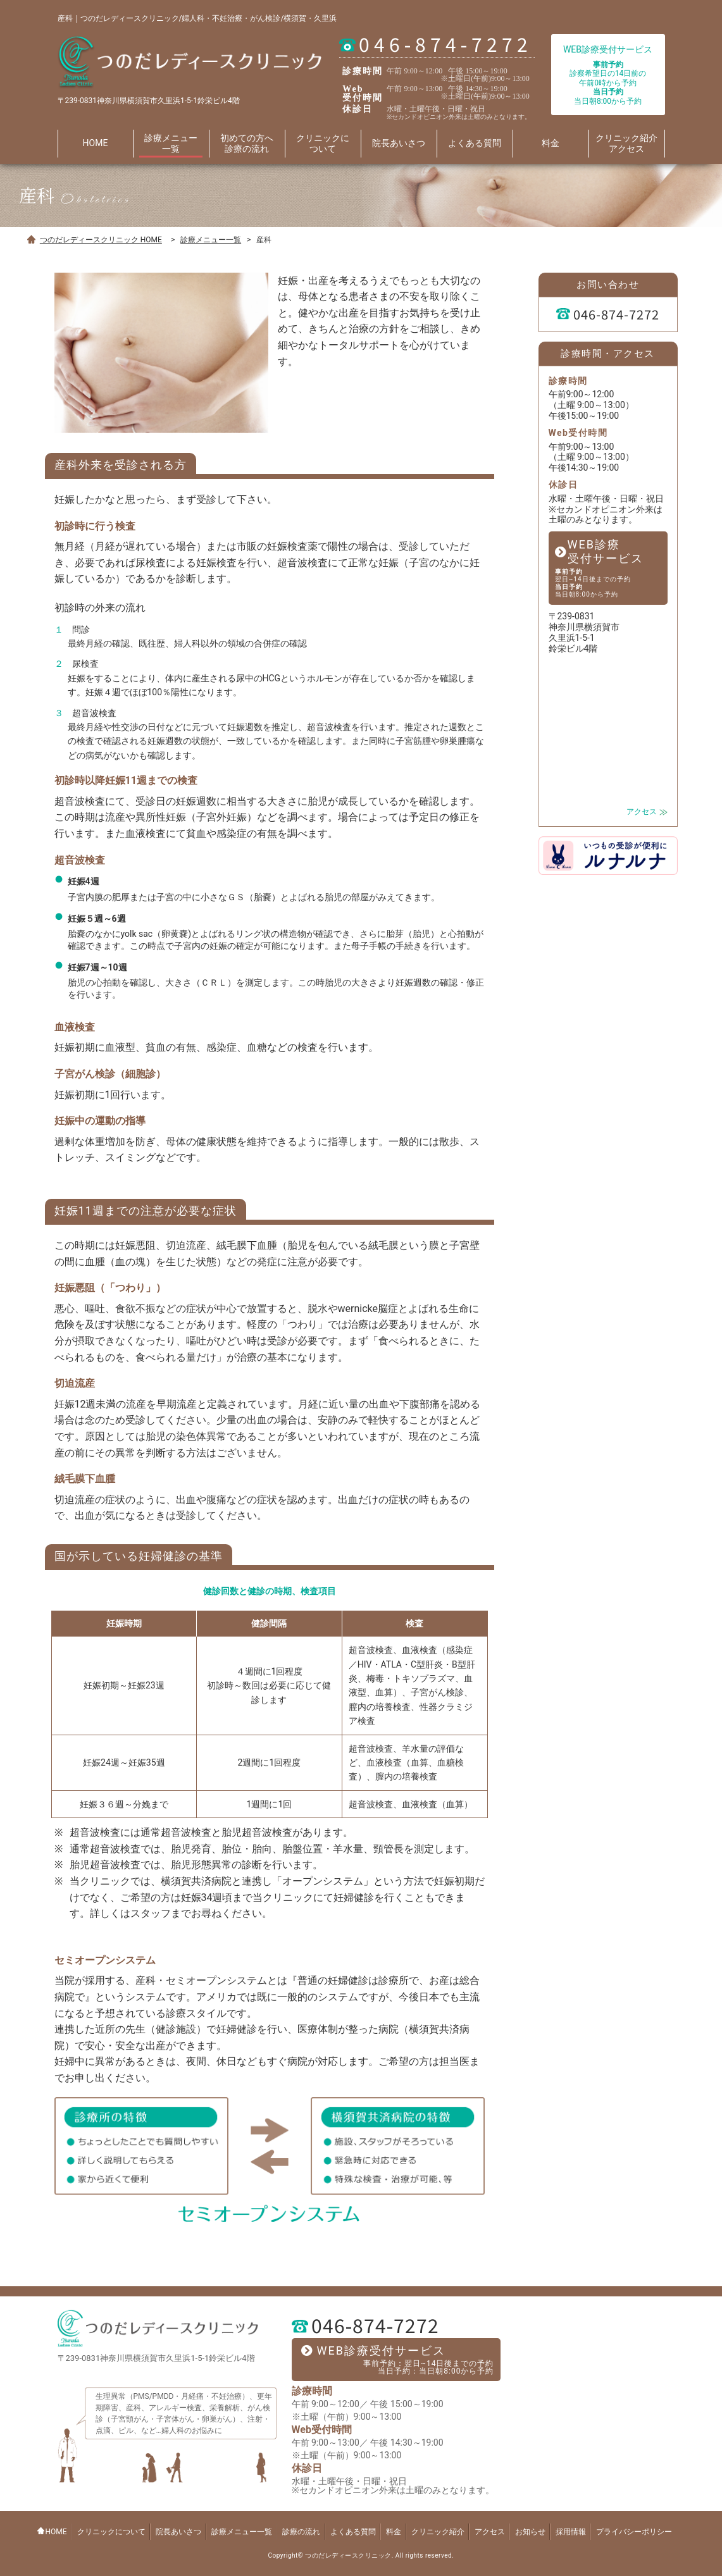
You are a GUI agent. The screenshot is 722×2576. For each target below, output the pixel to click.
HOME (95, 143)
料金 (550, 143)
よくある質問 (474, 143)
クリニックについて (111, 2531)
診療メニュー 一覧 (170, 143)
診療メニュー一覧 (210, 239)
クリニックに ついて (322, 143)
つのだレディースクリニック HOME (101, 239)
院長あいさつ (398, 143)
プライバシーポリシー (634, 2531)
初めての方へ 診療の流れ (246, 143)
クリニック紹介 (437, 2531)
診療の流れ (301, 2531)
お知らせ (530, 2531)
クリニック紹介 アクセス (626, 143)
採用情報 (571, 2531)
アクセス (641, 811)
